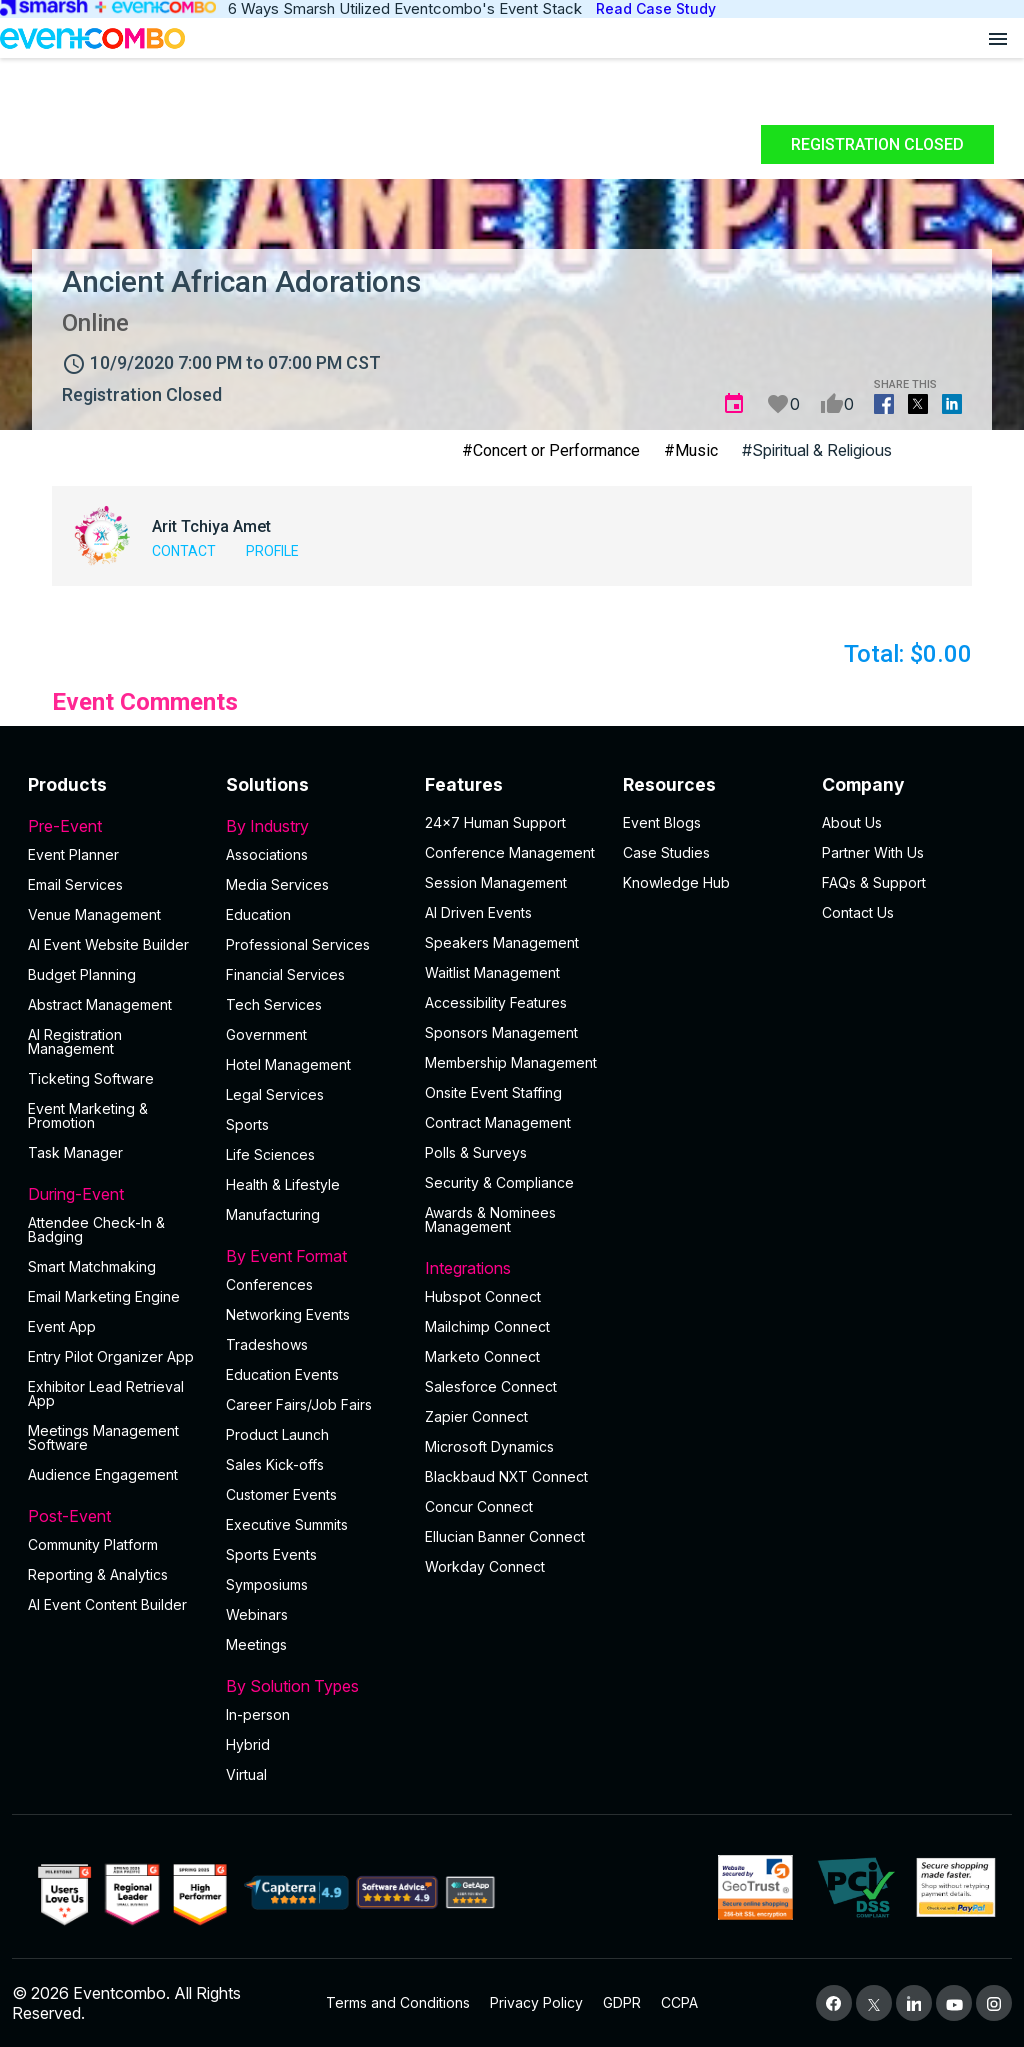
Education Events (282, 1374)
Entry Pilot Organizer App (111, 1356)
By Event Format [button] (313, 1256)
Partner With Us (873, 852)
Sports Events (271, 1554)
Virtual (246, 1774)
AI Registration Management (75, 1041)
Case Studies (666, 852)
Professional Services (298, 944)
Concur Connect (479, 1506)
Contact (184, 551)
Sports (247, 1124)
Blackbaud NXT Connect (506, 1476)
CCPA (679, 2002)
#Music (691, 450)
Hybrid (248, 1744)
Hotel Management (288, 1064)
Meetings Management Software (103, 1437)
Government (266, 1034)
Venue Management (94, 914)
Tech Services (274, 1004)
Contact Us (858, 912)
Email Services (75, 884)
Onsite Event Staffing (493, 1092)
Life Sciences (270, 1154)
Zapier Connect (476, 1416)
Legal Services (275, 1094)
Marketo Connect (482, 1356)
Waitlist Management (492, 972)
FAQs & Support (874, 882)
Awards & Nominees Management (490, 1219)
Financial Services (285, 974)
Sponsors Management (501, 1032)
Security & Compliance (499, 1182)
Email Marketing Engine (104, 1296)
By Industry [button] (313, 826)
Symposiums (267, 1584)
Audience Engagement (103, 1474)
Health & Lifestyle (283, 1184)
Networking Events (288, 1314)
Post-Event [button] (115, 1516)
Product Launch (277, 1434)
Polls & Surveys (476, 1152)
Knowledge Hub (676, 882)
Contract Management (498, 1122)
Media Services (277, 884)
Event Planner (73, 854)
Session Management (496, 882)
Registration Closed (877, 144)
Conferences (269, 1284)
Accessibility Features (496, 1002)
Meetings (256, 1644)
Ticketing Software (91, 1078)
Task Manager (75, 1152)
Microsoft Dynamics (489, 1446)
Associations (267, 854)
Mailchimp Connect (487, 1326)
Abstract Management (100, 1004)
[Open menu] (998, 38)
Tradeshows (267, 1344)
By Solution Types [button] (313, 1686)
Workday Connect (485, 1566)
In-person (258, 1714)
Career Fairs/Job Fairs (299, 1404)
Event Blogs (662, 822)
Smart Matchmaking (92, 1266)
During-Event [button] (115, 1194)
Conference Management (510, 852)
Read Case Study (656, 8)
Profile (272, 551)
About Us (852, 822)
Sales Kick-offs (275, 1464)
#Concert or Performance (551, 450)
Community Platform (93, 1544)
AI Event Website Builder (108, 944)
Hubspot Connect (483, 1296)
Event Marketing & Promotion (88, 1115)
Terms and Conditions (398, 2002)
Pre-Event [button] (115, 826)
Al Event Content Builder (107, 1604)
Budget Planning (82, 974)
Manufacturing (273, 1214)
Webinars (257, 1614)
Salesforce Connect (491, 1386)
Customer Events (281, 1494)
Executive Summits (287, 1524)
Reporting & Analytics (98, 1574)
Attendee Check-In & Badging (96, 1229)
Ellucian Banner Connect (505, 1536)
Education (258, 914)
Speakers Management (502, 942)
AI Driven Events (478, 912)
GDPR (622, 2002)
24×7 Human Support (495, 822)
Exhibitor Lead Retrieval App (106, 1393)
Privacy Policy (536, 2002)
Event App (62, 1326)
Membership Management (511, 1062)
